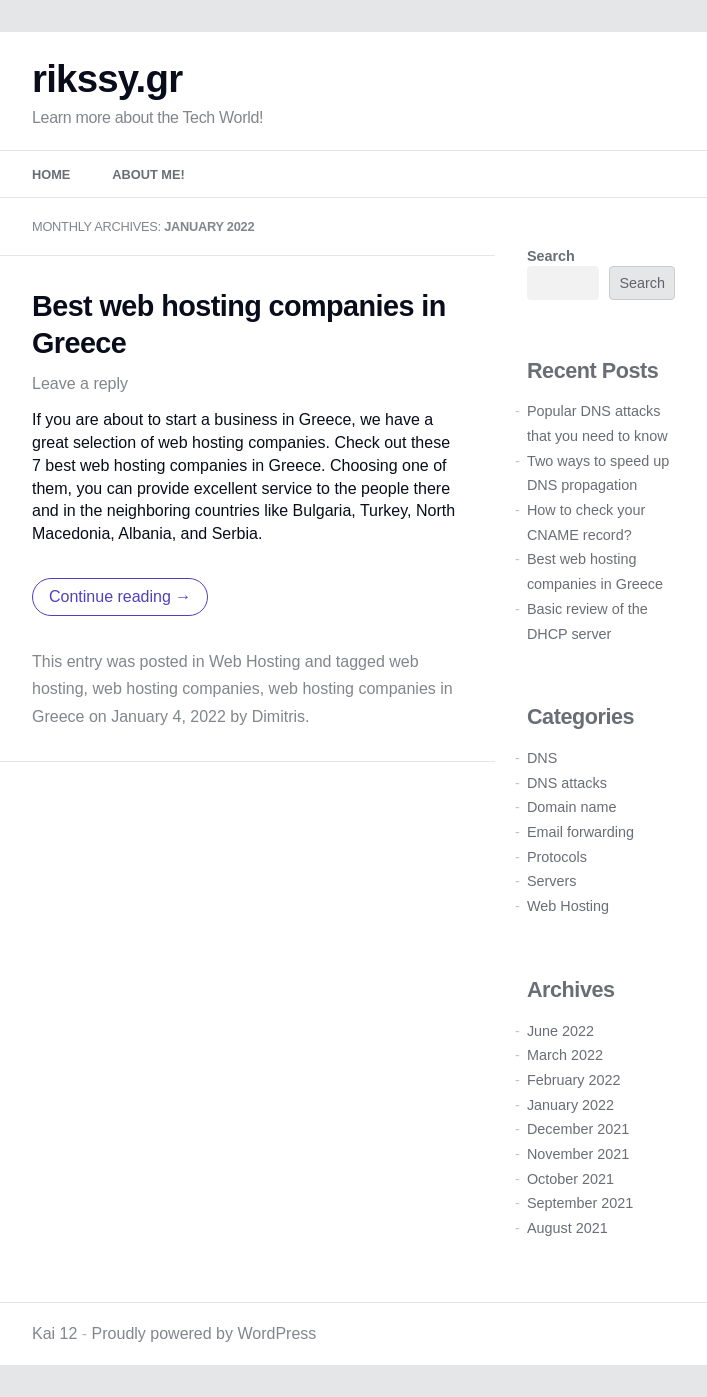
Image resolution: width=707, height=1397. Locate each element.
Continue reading (120, 596)
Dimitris (278, 716)
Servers (552, 881)
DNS (542, 758)
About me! (148, 174)
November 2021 (578, 1154)
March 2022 (565, 1055)
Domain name (572, 807)
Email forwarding (580, 832)
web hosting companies (175, 688)
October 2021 (570, 1179)
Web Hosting (254, 661)
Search (551, 256)
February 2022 (574, 1080)
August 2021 (567, 1228)
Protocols (557, 857)
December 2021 (578, 1129)
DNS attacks (567, 783)
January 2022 (570, 1105)
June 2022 (560, 1031)
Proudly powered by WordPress (204, 1333)
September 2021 (580, 1203)
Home (51, 174)
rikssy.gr (107, 78)
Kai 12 (54, 1333)
